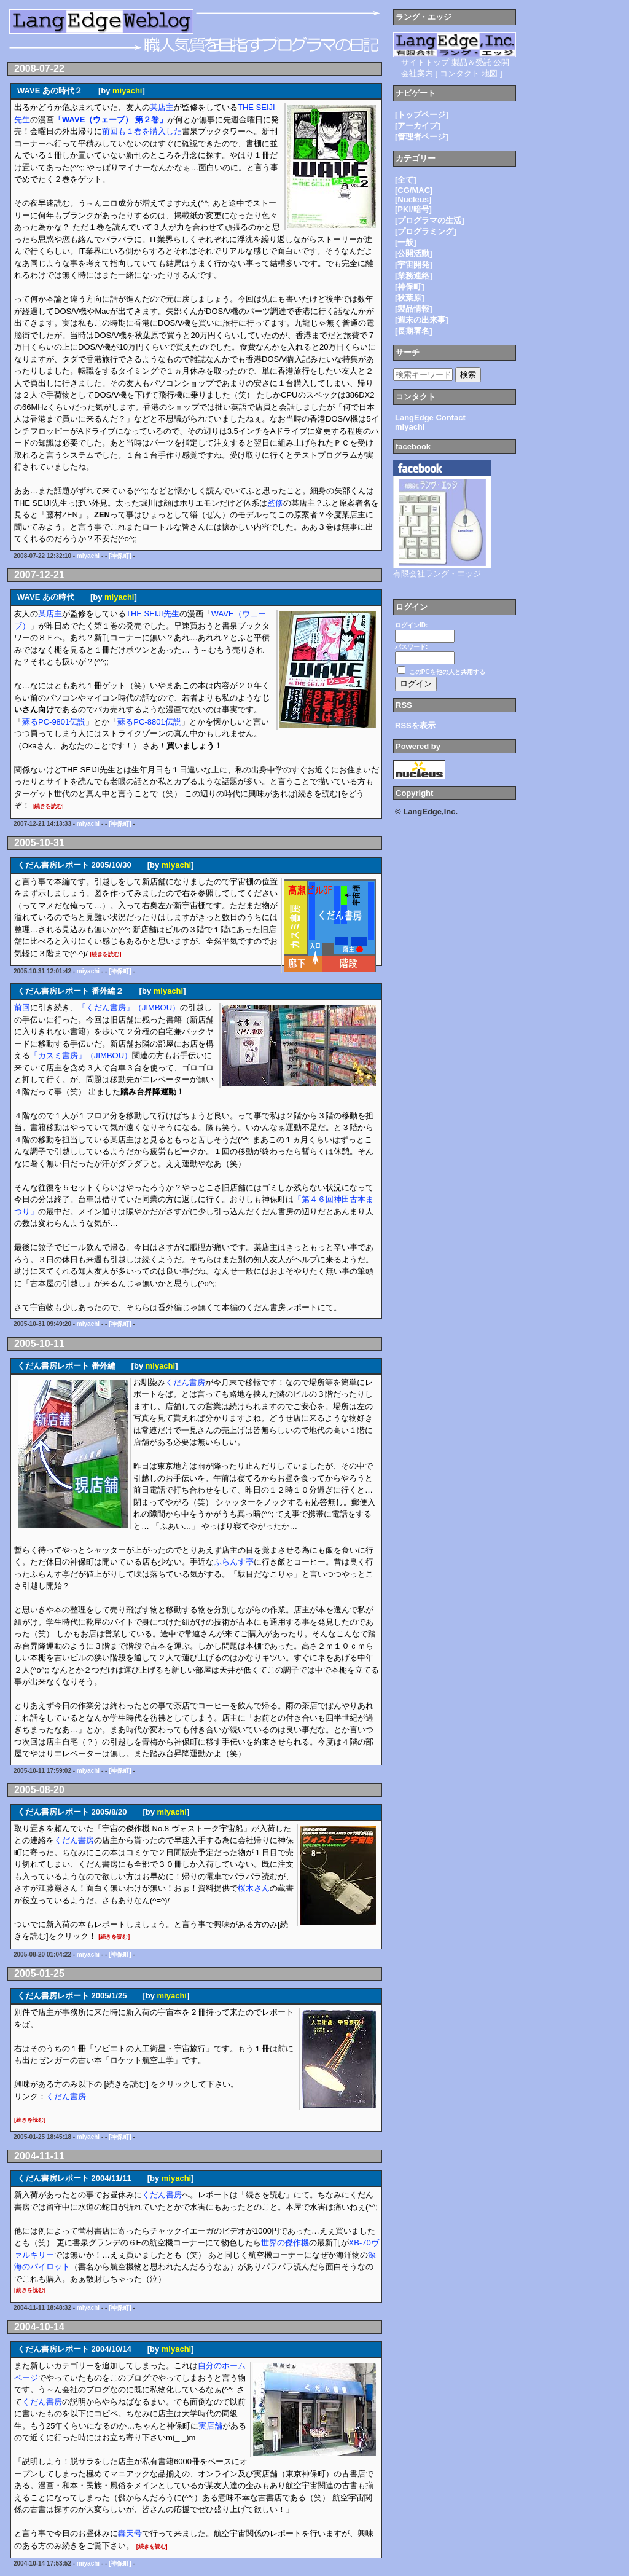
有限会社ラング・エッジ (437, 573)
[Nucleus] (413, 199)
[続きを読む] (48, 806)
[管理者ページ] (421, 136)
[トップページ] (421, 114)
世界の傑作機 (285, 2242)
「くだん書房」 (106, 1007)
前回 (22, 1007)
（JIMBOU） (157, 1007)
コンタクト (460, 73)
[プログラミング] (425, 231)
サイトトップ (425, 62)
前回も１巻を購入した (142, 131)
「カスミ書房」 (58, 1055)
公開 (501, 62)
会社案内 (417, 73)
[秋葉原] (409, 297)
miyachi (127, 90)
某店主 (162, 107)
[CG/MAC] (413, 190)
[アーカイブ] (417, 125)
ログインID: (411, 625)
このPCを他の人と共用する (447, 672)
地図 (490, 73)
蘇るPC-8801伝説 (149, 721)
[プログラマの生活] (429, 220)
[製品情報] (413, 308)
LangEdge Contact (430, 417)
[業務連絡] (413, 275)
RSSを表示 (415, 725)
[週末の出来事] (421, 319)
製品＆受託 (471, 62)
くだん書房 (185, 1382)
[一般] (405, 242)
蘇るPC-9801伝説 (53, 721)
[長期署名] (413, 331)
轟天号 (130, 2533)
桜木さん (254, 1888)
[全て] (405, 179)
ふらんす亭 (234, 1561)
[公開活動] (413, 253)
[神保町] (120, 555)
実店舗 (210, 2425)
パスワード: (411, 646)
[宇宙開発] (413, 264)
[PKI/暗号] (413, 209)
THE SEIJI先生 (152, 613)
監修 (275, 503)
